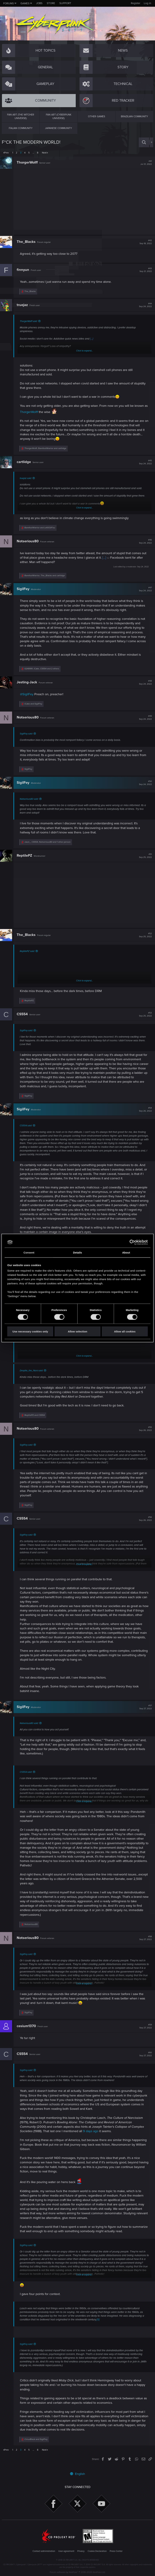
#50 (143, 783)
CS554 (24, 1014)
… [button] (33, 152)
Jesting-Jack (28, 682)
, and (47, 448)
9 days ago (92, 2135)
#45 (143, 462)
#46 (143, 541)
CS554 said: (28, 1125)
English (77, 2474)
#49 (143, 717)
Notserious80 (29, 541)
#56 (143, 1523)
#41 (144, 163)
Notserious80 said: (31, 799)
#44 (143, 305)
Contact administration (44, 2551)
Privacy (80, 2551)
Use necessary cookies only (30, 1331)
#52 (143, 935)
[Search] (144, 142)
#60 (144, 2058)
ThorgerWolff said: (30, 321)
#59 (144, 2031)
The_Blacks (27, 242)
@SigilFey (28, 694)
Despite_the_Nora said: (33, 1375)
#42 (144, 242)
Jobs (39, 3)
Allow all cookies (124, 1331)
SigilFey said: (28, 733)
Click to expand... (84, 350)
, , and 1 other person (49, 842)
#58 (144, 1942)
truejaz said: (27, 478)
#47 (143, 589)
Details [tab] (77, 1252)
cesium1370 (28, 2030)
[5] (99, 2324)
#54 (143, 1109)
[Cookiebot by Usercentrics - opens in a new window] (132, 1242)
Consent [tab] (28, 1252)
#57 (144, 1711)
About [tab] (126, 1252)
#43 (144, 270)
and (41, 527)
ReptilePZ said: (29, 951)
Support (65, 3)
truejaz (24, 305)
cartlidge (25, 462)
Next (44, 152)
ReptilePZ (26, 855)
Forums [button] (8, 3)
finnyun (24, 270)
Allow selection (77, 1331)
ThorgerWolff (28, 162)
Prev (6, 152)
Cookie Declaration (97, 2551)
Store (51, 3)
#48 (143, 682)
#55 (143, 1433)
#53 (143, 1014)
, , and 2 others (43, 668)
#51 (143, 856)
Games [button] (25, 3)
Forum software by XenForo (77, 2572)
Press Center (116, 2551)
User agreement (66, 2551)
